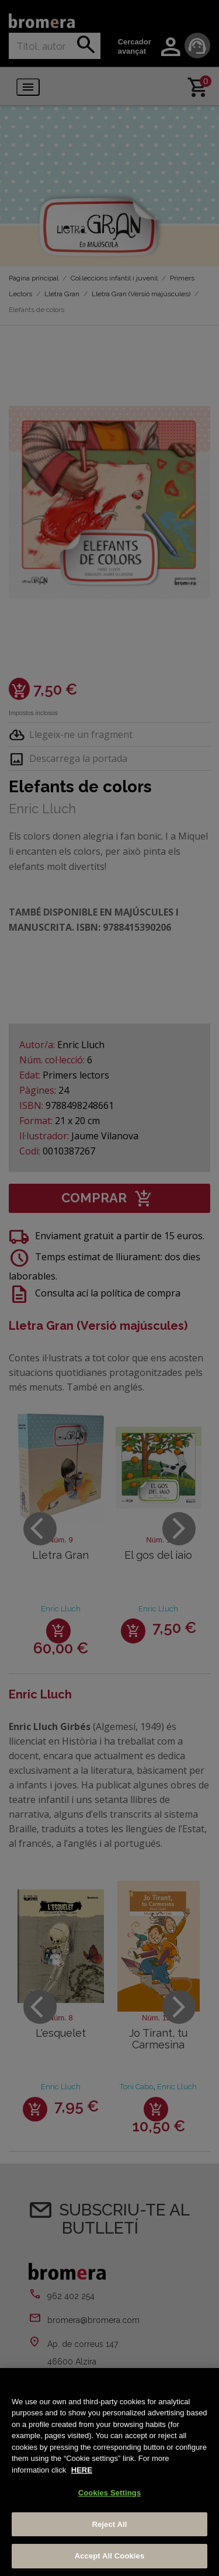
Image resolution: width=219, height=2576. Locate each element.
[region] (109, 2472)
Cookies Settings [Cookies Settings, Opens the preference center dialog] (109, 2492)
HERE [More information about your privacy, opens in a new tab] (81, 2470)
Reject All (109, 2524)
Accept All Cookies (110, 2555)
